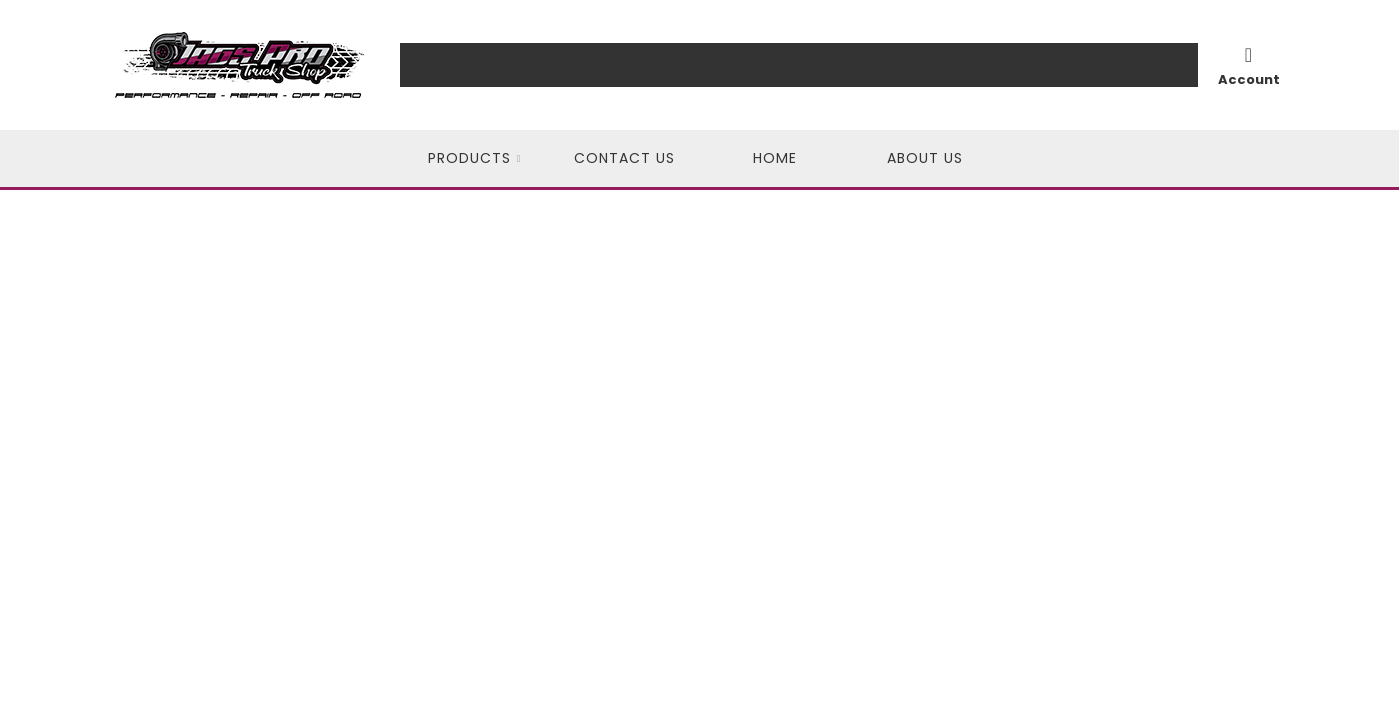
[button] (475, 158)
